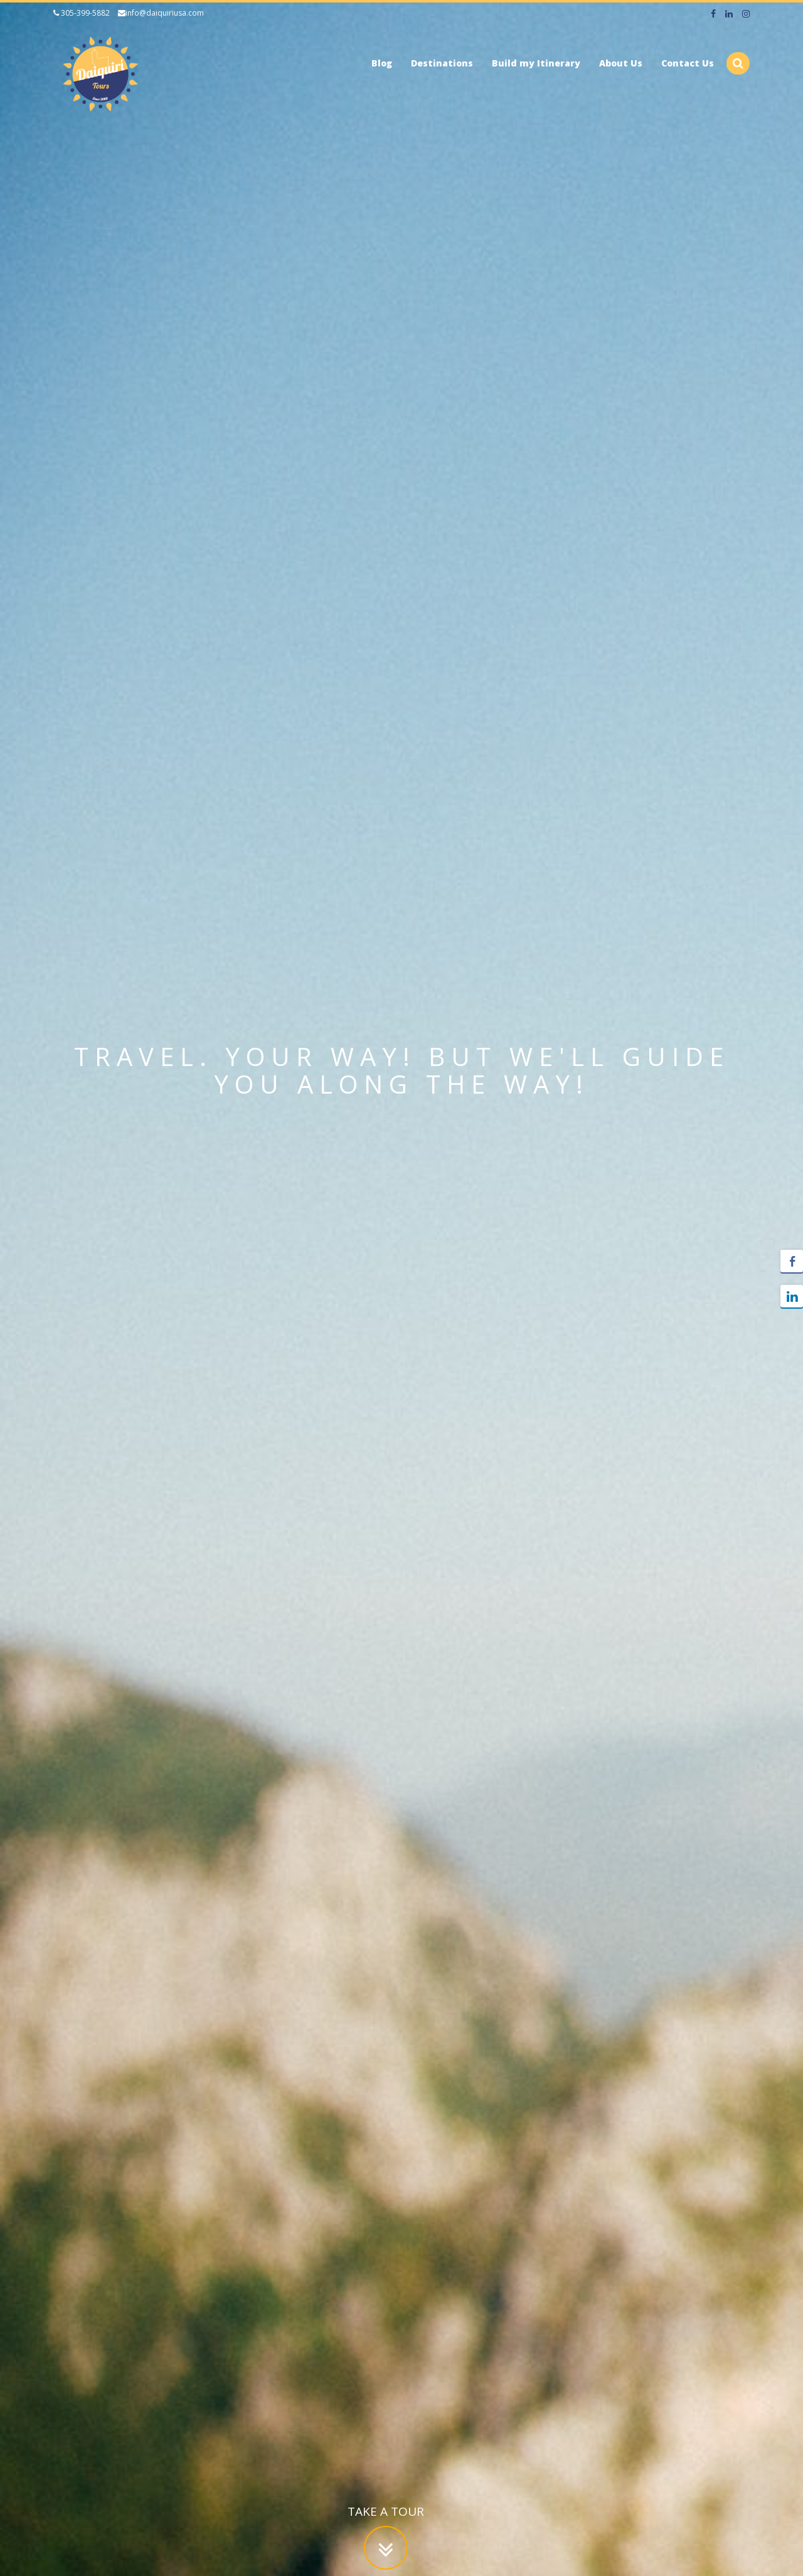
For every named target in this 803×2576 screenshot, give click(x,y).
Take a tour (386, 2515)
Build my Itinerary (536, 63)
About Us (620, 63)
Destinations (442, 63)
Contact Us (687, 63)
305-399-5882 (81, 13)
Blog (381, 63)
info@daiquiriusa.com (161, 13)
